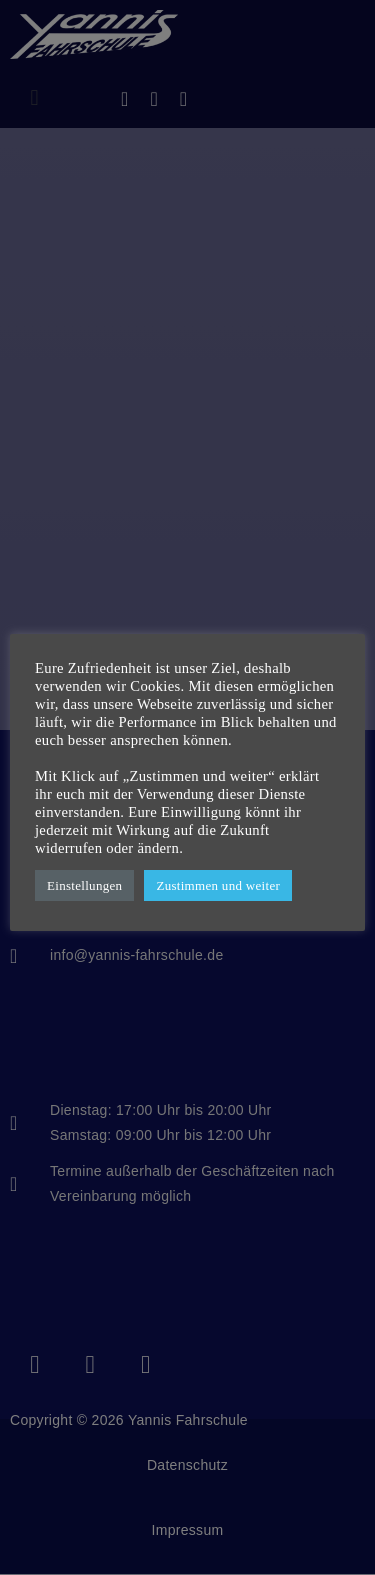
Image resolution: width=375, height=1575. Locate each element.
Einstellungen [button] (84, 885)
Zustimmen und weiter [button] (218, 885)
